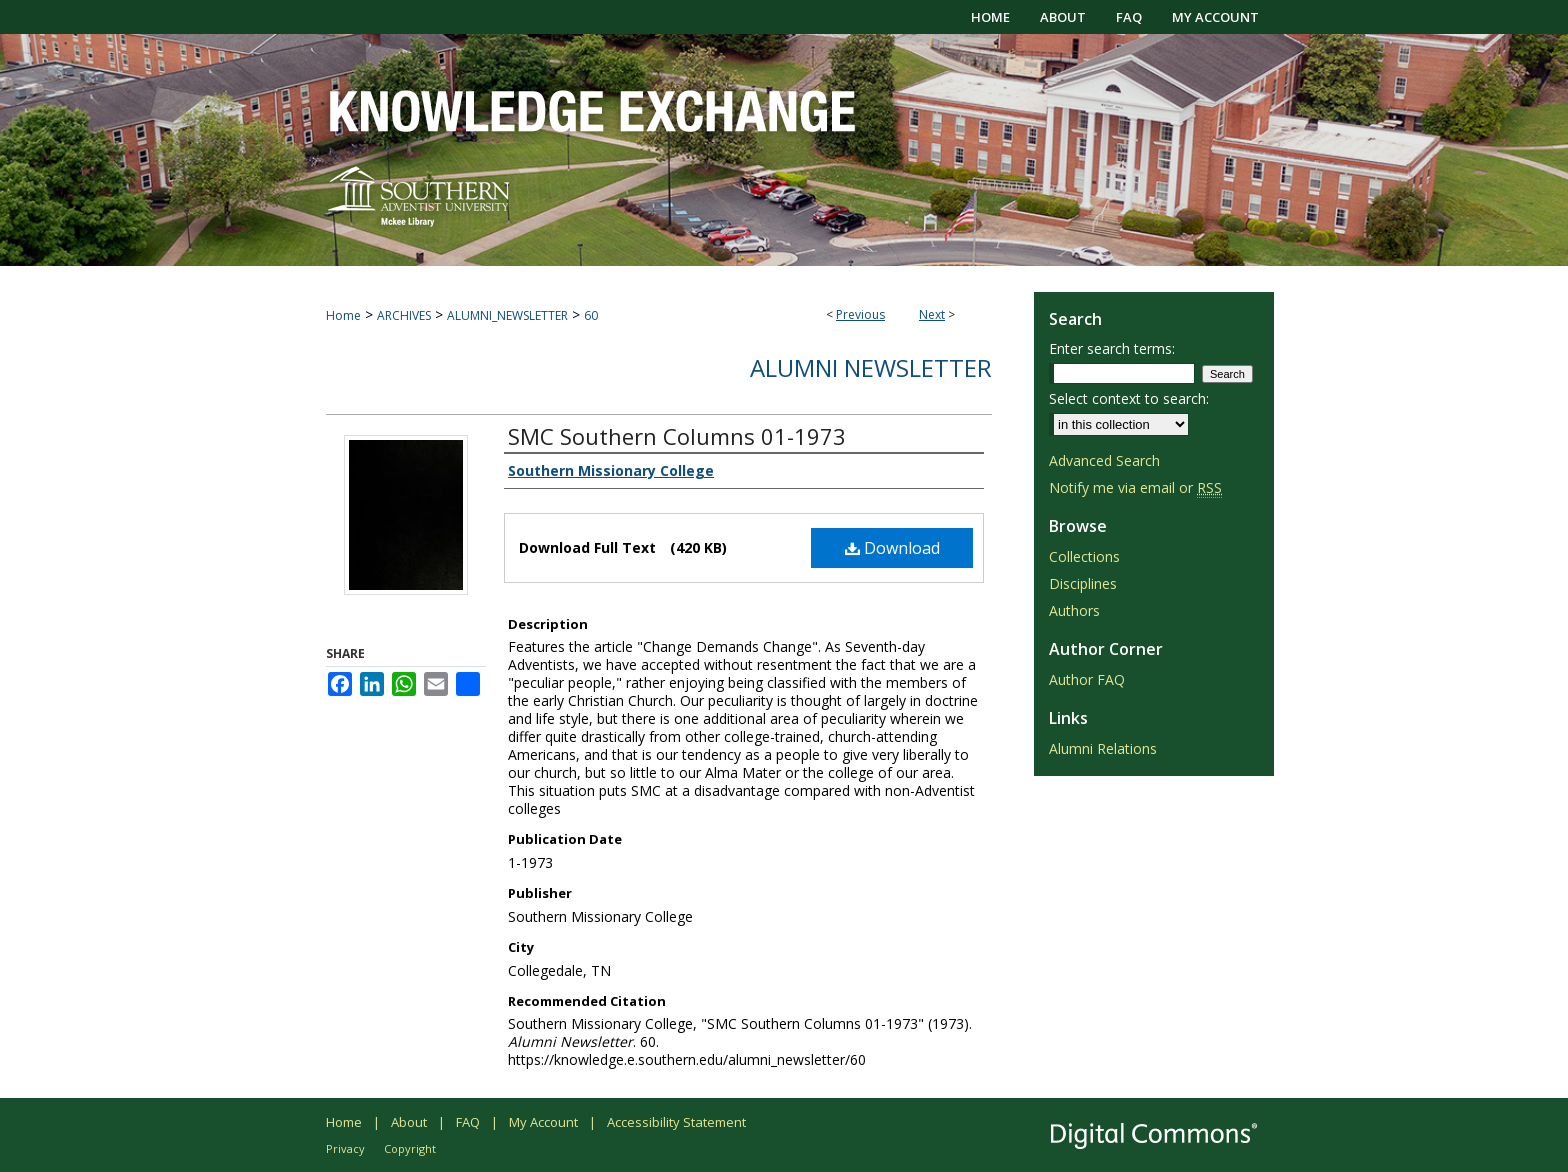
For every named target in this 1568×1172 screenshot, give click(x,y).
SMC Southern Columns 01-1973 (677, 436)
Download (892, 548)
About (409, 1122)
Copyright (410, 1148)
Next (932, 314)
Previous (860, 314)
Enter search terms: (1112, 348)
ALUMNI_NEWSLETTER (507, 315)
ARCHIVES (404, 315)
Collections (1084, 556)
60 (591, 315)
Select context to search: (1129, 398)
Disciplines (1083, 583)
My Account (543, 1122)
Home (343, 315)
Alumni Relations (1103, 748)
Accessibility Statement (676, 1122)
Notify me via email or (1135, 487)
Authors (1074, 610)
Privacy (345, 1148)
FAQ (468, 1122)
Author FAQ (1087, 679)
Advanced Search (1104, 460)
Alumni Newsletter (871, 367)
